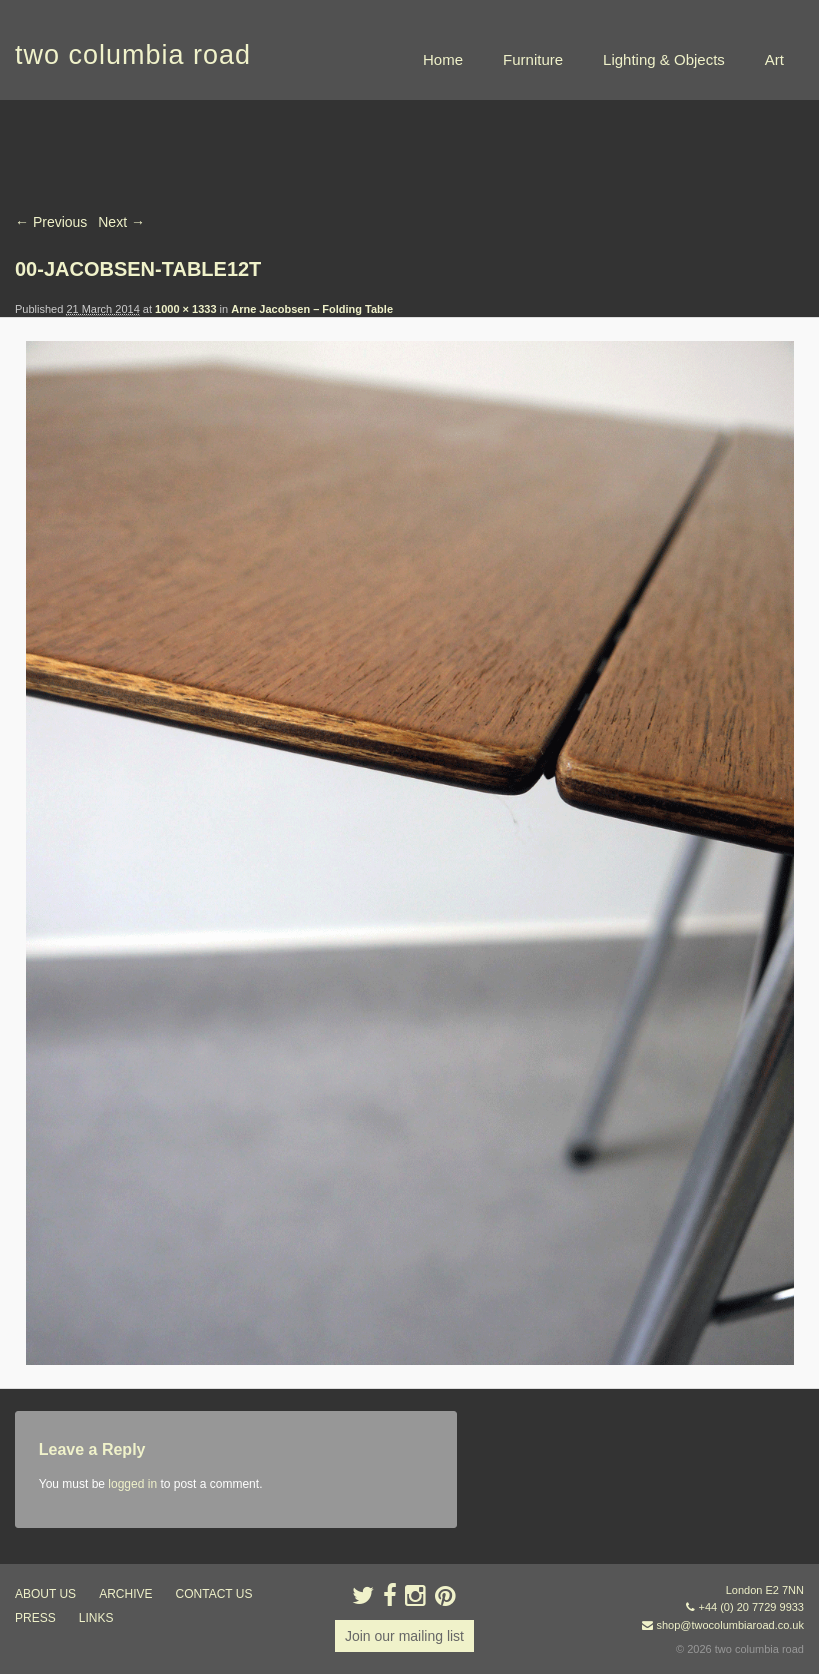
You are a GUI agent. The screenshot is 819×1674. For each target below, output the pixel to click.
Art (774, 59)
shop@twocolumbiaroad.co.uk (730, 1625)
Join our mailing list (404, 1636)
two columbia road (133, 55)
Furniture (533, 59)
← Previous (51, 222)
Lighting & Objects (664, 59)
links (96, 1618)
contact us (214, 1594)
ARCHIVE (125, 1594)
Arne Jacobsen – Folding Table (312, 309)
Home (443, 59)
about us (45, 1594)
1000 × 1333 (185, 309)
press (35, 1618)
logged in (132, 1484)
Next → (121, 222)
